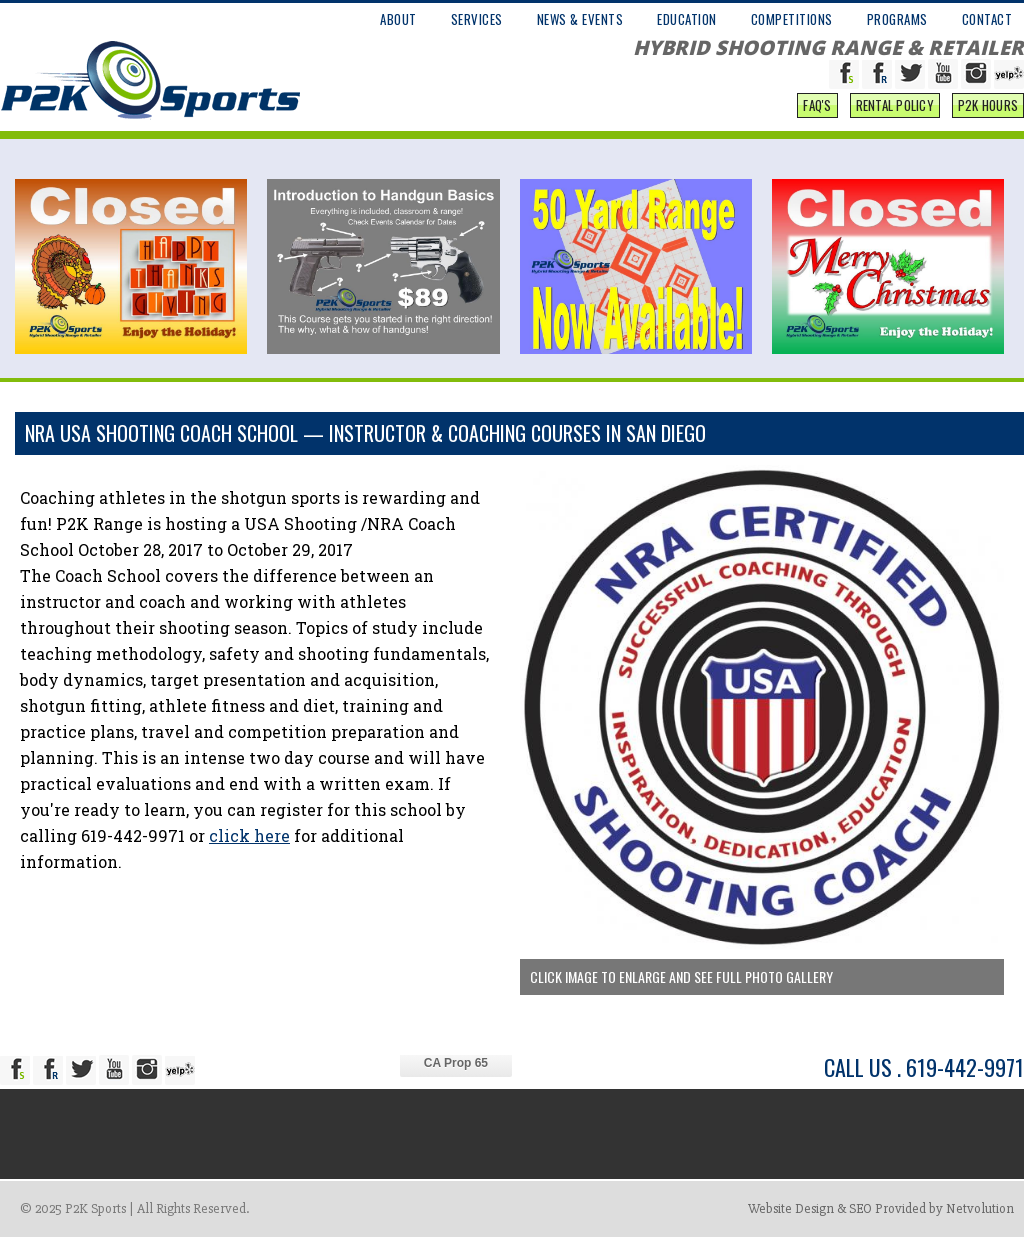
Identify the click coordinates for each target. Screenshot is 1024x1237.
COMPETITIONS (792, 19)
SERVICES (477, 19)
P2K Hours (988, 105)
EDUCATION (687, 19)
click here (249, 835)
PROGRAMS (897, 19)
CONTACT (987, 19)
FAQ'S (817, 105)
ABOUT (398, 19)
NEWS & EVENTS (580, 19)
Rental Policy (895, 105)
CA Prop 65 (456, 1063)
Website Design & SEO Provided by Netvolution (881, 1208)
